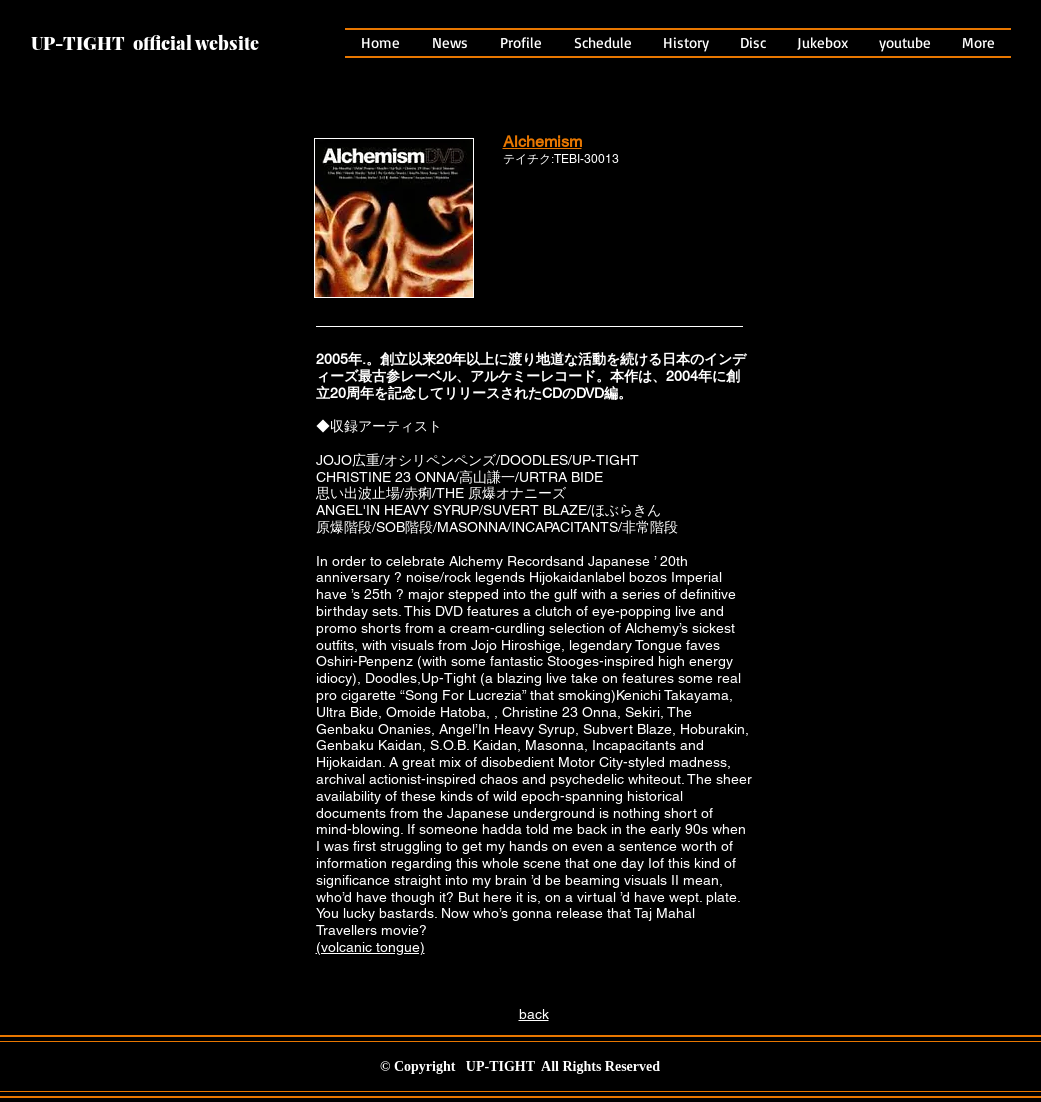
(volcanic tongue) (370, 947)
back (534, 1014)
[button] (686, 43)
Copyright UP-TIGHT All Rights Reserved (527, 1066)
